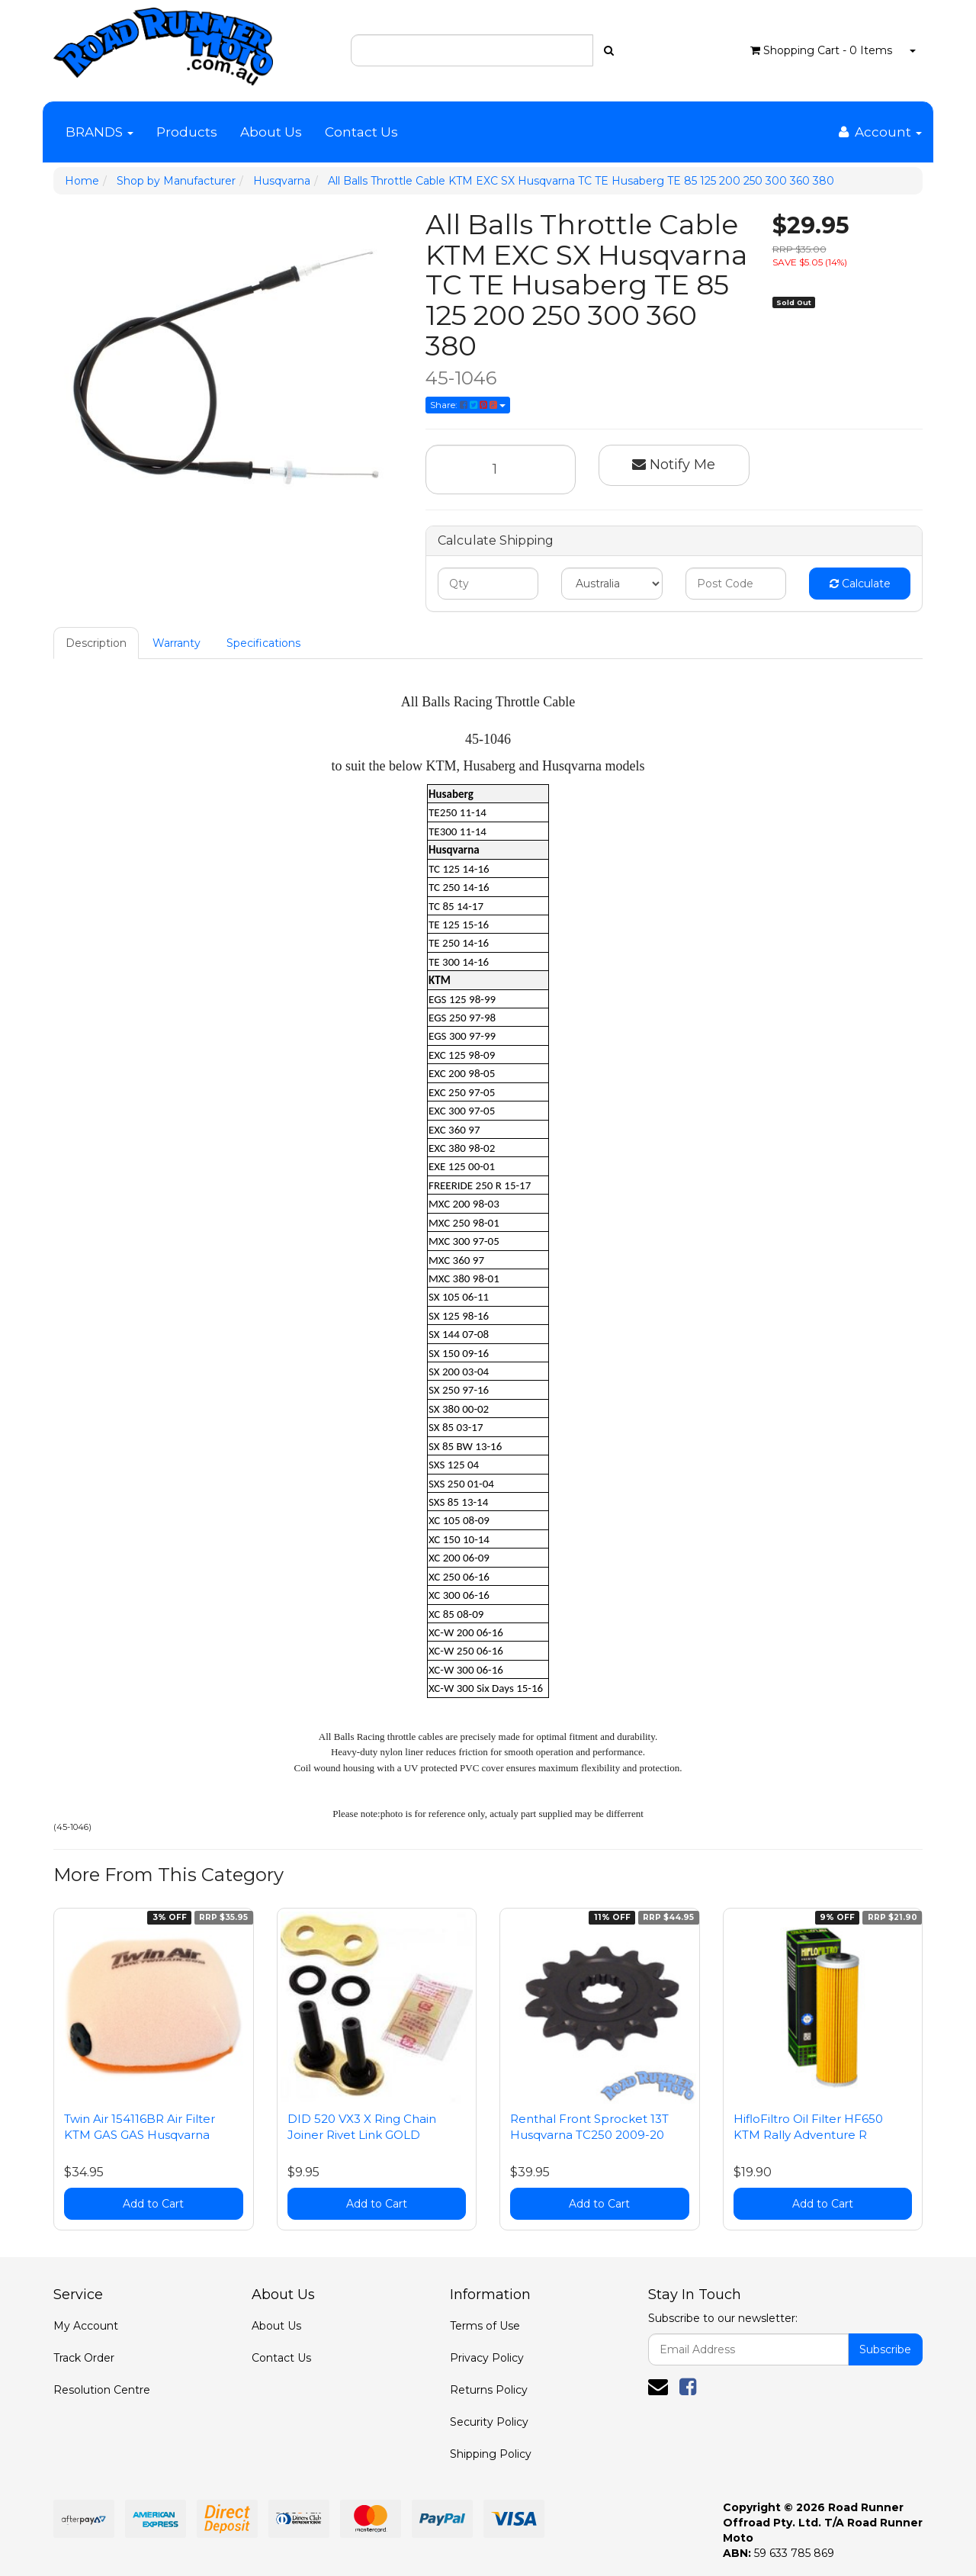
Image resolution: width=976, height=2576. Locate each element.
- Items (821, 50)
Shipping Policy (490, 2454)
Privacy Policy (487, 2358)
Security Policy (489, 2422)
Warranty (176, 643)
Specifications (263, 643)
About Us (271, 132)
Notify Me (673, 464)
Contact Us (361, 132)
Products (186, 132)
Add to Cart (153, 2204)
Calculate (860, 583)
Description (96, 643)
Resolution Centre (101, 2390)
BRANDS (99, 132)
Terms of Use (485, 2326)
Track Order (83, 2358)
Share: (468, 404)
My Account (85, 2326)
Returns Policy (489, 2390)
